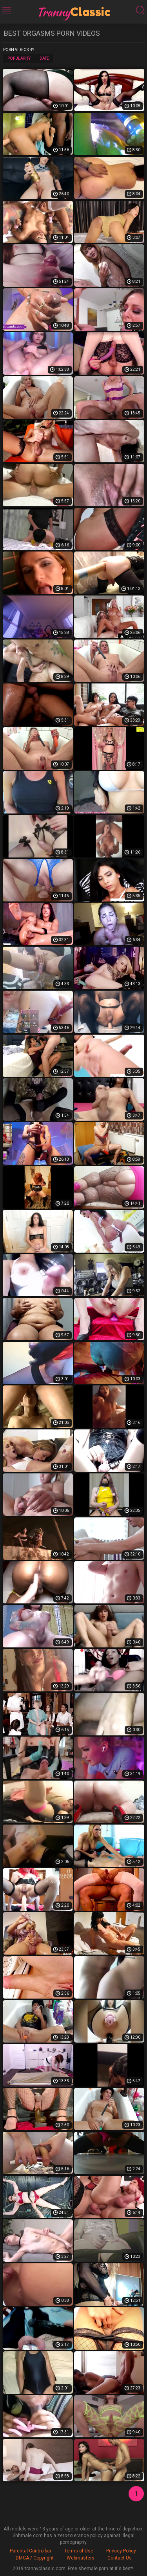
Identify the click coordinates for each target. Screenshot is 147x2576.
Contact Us (119, 2558)
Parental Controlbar (30, 2551)
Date (44, 58)
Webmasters (80, 2558)
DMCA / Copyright (35, 2558)
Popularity (19, 58)
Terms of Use (78, 2551)
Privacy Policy (121, 2551)
